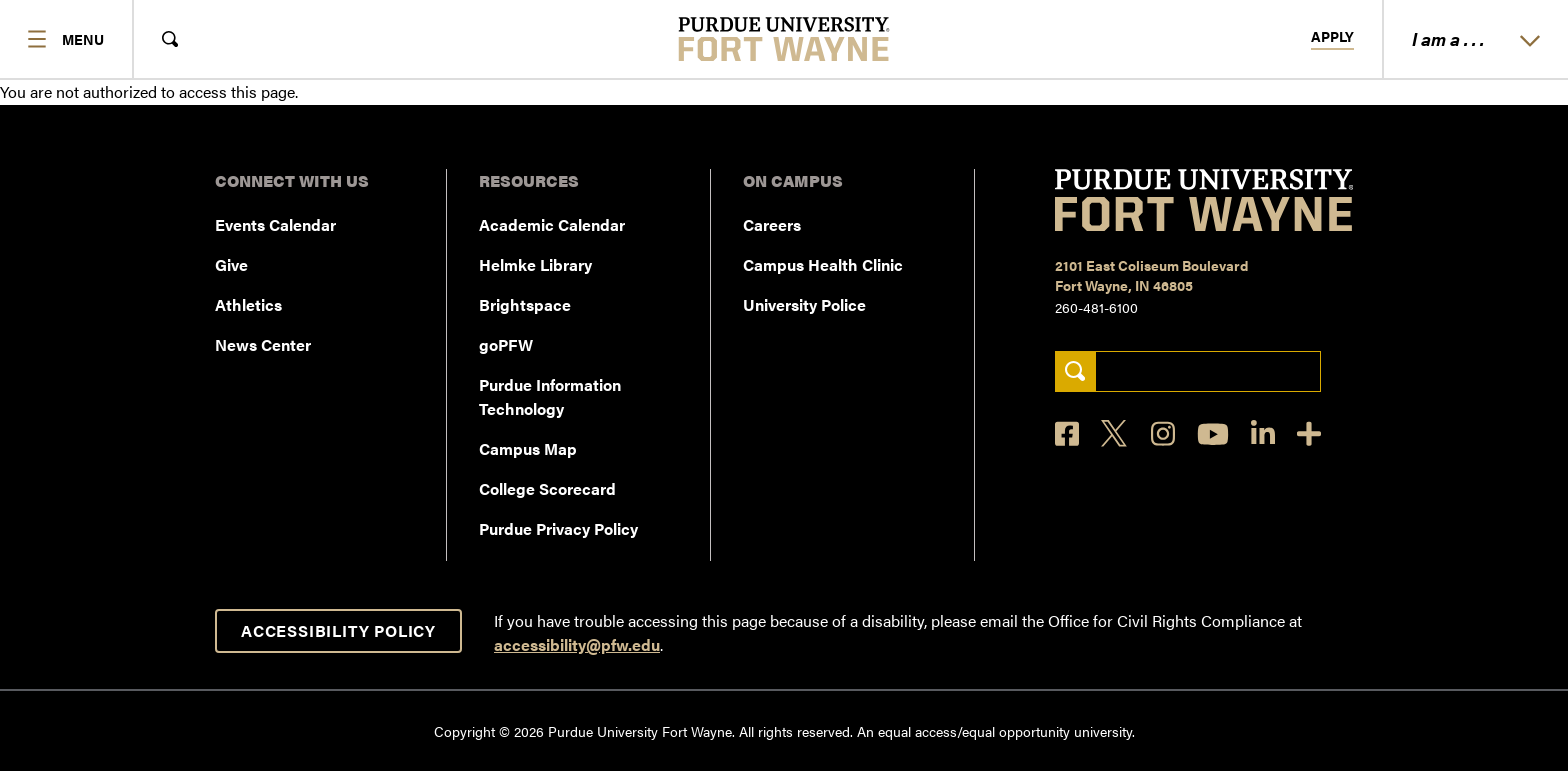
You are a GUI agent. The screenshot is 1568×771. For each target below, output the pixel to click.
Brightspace (525, 304)
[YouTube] (1213, 434)
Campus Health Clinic (823, 264)
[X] (1115, 434)
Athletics (248, 304)
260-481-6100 (1096, 307)
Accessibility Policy (338, 630)
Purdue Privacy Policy (558, 528)
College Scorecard (547, 488)
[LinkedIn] (1263, 433)
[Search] (1075, 371)
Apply (1332, 37)
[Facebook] (1067, 433)
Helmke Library (535, 264)
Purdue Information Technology (550, 396)
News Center (263, 344)
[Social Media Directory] (1309, 433)
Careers (772, 224)
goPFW (506, 344)
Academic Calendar (552, 224)
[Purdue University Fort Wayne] (784, 39)
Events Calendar (275, 224)
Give (231, 264)
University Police (804, 304)
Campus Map (528, 448)
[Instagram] (1163, 433)
